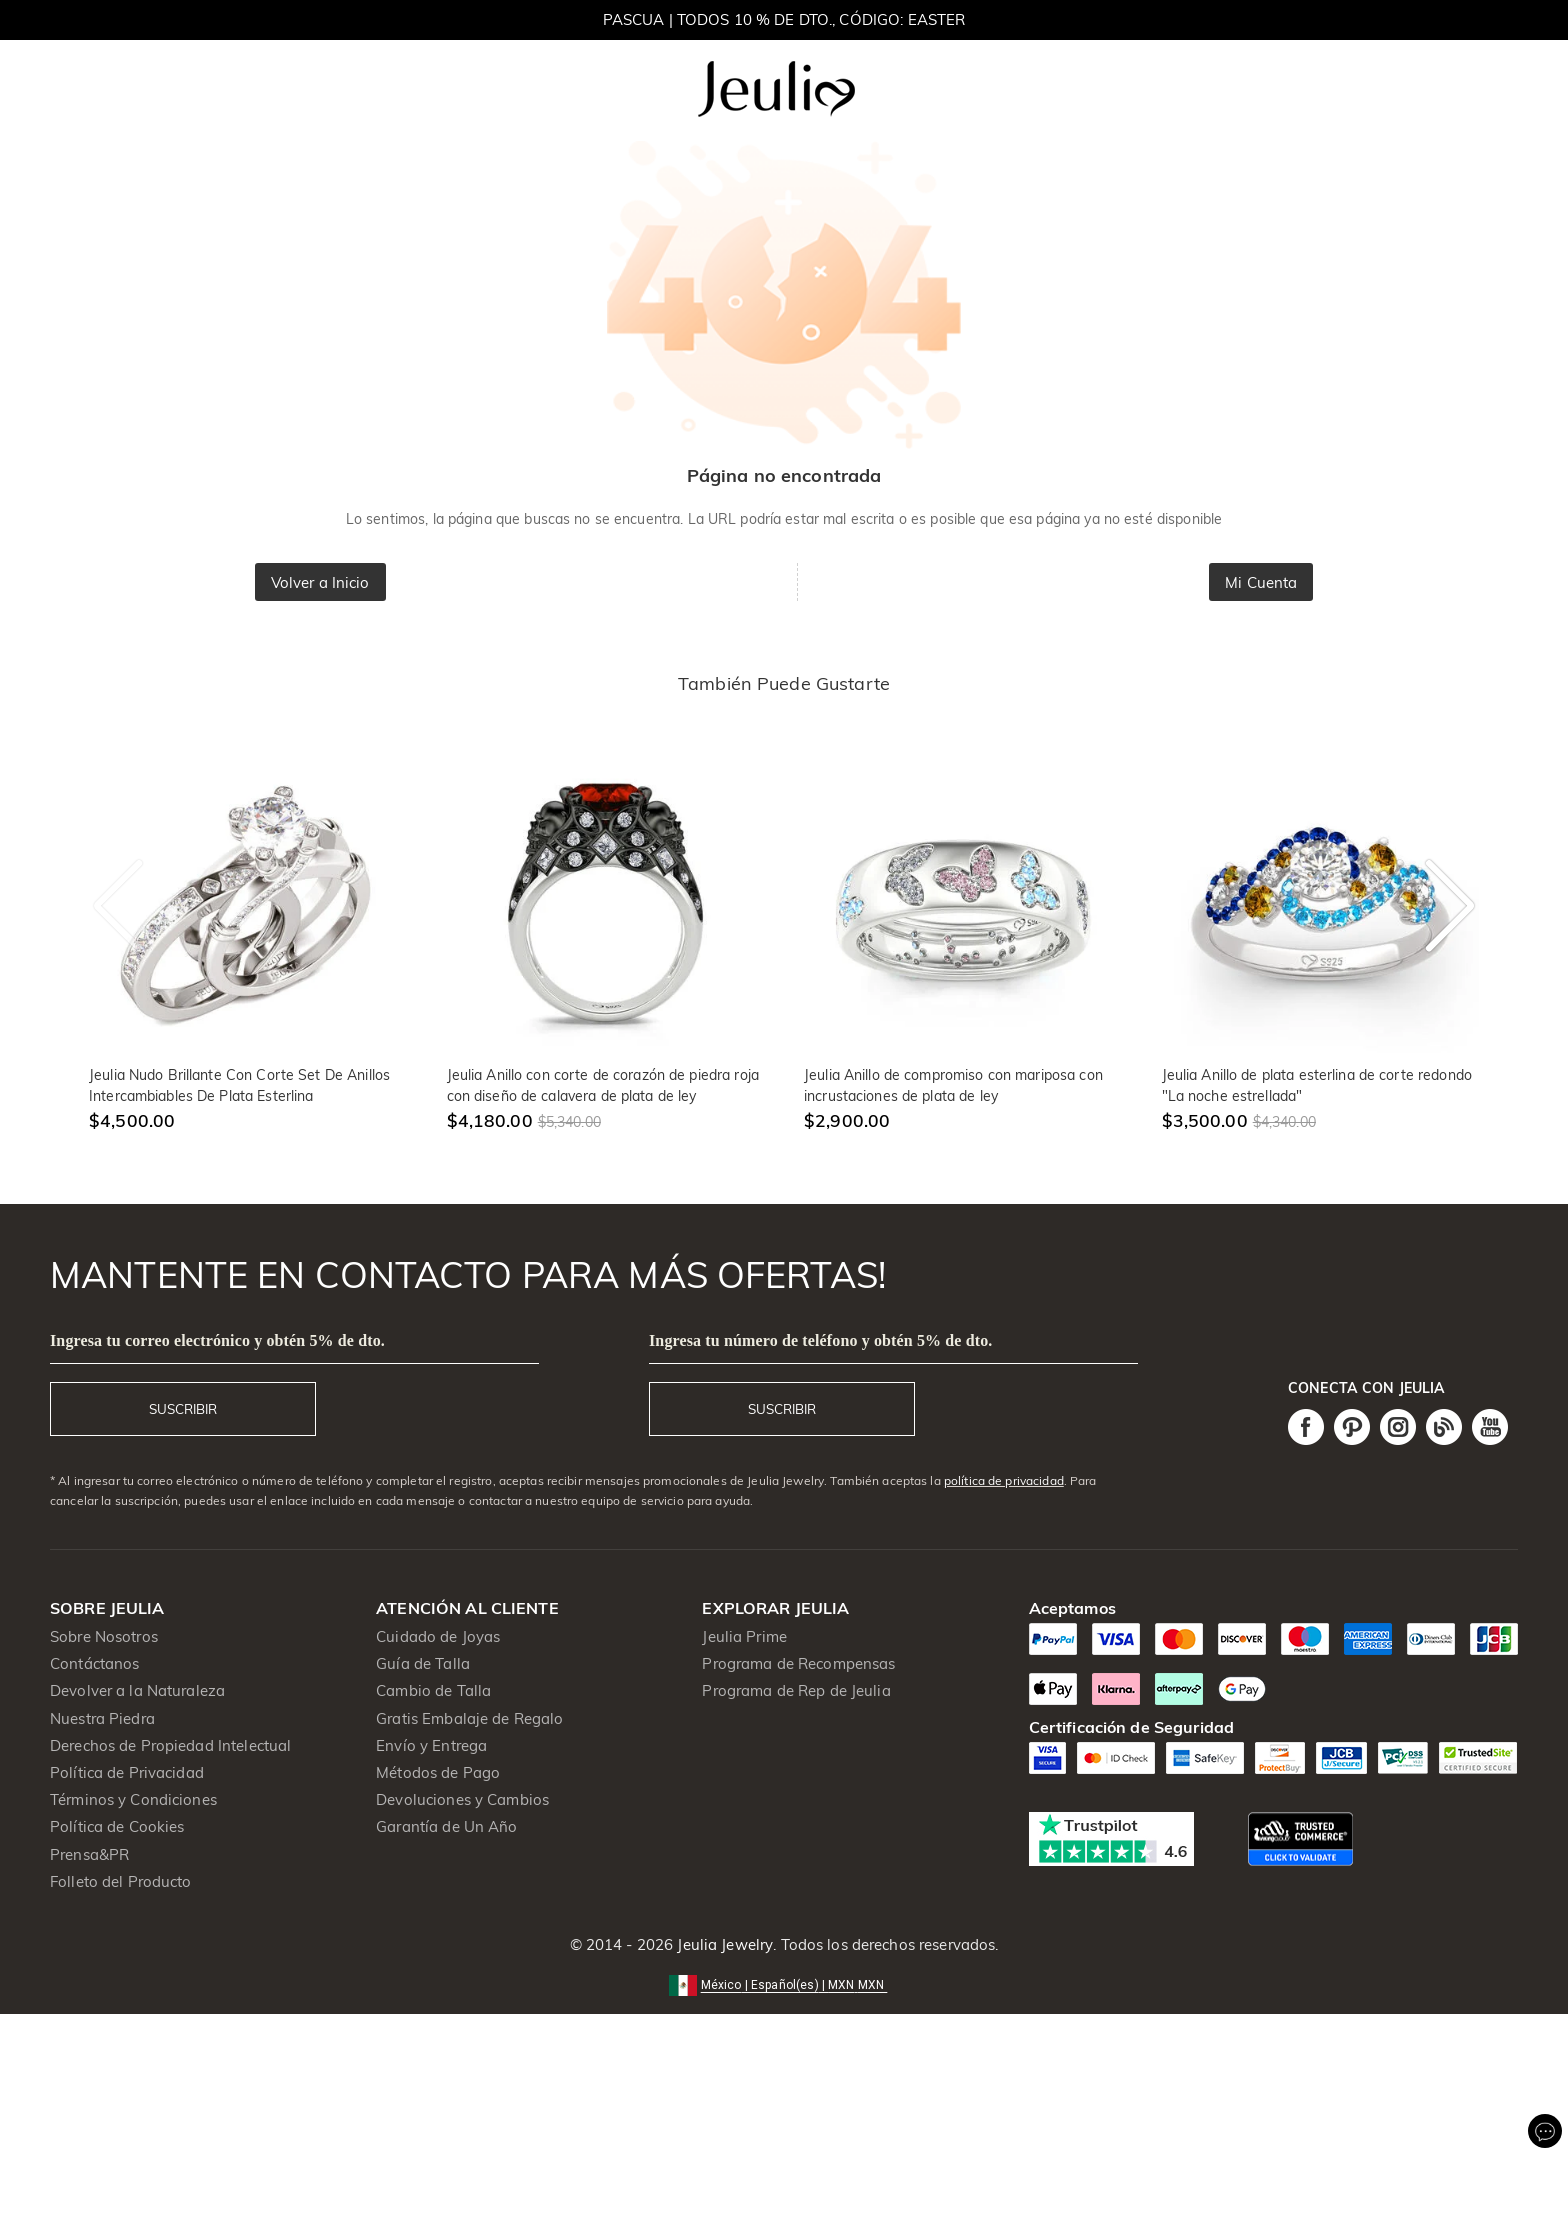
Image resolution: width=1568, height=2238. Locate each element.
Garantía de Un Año (446, 1826)
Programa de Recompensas (798, 1663)
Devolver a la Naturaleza (137, 1690)
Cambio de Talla (433, 1690)
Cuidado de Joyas (438, 1636)
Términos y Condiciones (133, 1799)
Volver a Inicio (320, 582)
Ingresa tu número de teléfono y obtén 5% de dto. (821, 1340)
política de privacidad (1004, 1480)
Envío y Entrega (431, 1745)
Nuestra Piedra (102, 1718)
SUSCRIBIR (183, 1409)
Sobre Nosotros (104, 1636)
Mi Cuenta (1261, 582)
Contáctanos (94, 1663)
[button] (784, 1983)
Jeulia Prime (744, 1636)
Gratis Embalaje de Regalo (469, 1718)
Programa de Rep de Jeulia (796, 1690)
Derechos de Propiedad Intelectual (170, 1745)
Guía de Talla (423, 1663)
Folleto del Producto (121, 1881)
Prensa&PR (89, 1854)
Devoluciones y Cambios (462, 1799)
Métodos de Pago (438, 1772)
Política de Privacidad (127, 1772)
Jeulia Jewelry (723, 1944)
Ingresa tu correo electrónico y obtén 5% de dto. (217, 1340)
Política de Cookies (117, 1826)
